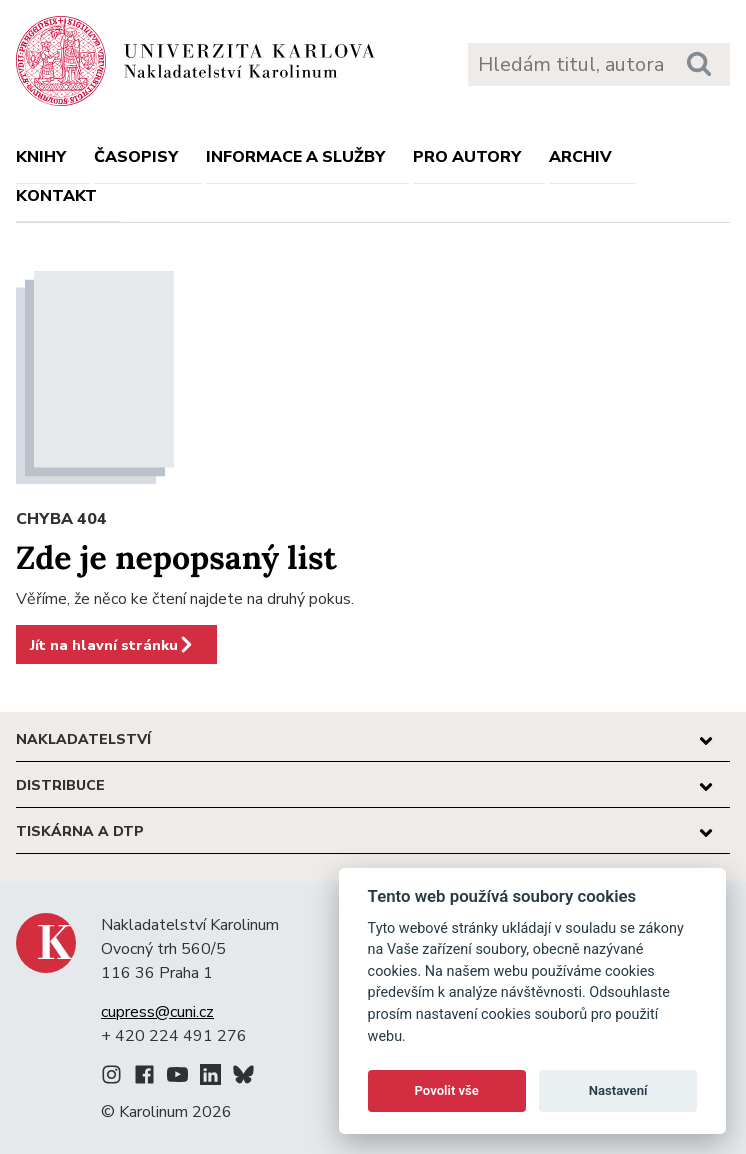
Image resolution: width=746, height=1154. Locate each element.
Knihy (41, 157)
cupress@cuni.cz (157, 1012)
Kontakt (56, 196)
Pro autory (467, 157)
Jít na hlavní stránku (112, 645)
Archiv (580, 157)
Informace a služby (295, 157)
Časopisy (136, 157)
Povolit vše (447, 1090)
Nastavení (618, 1090)
